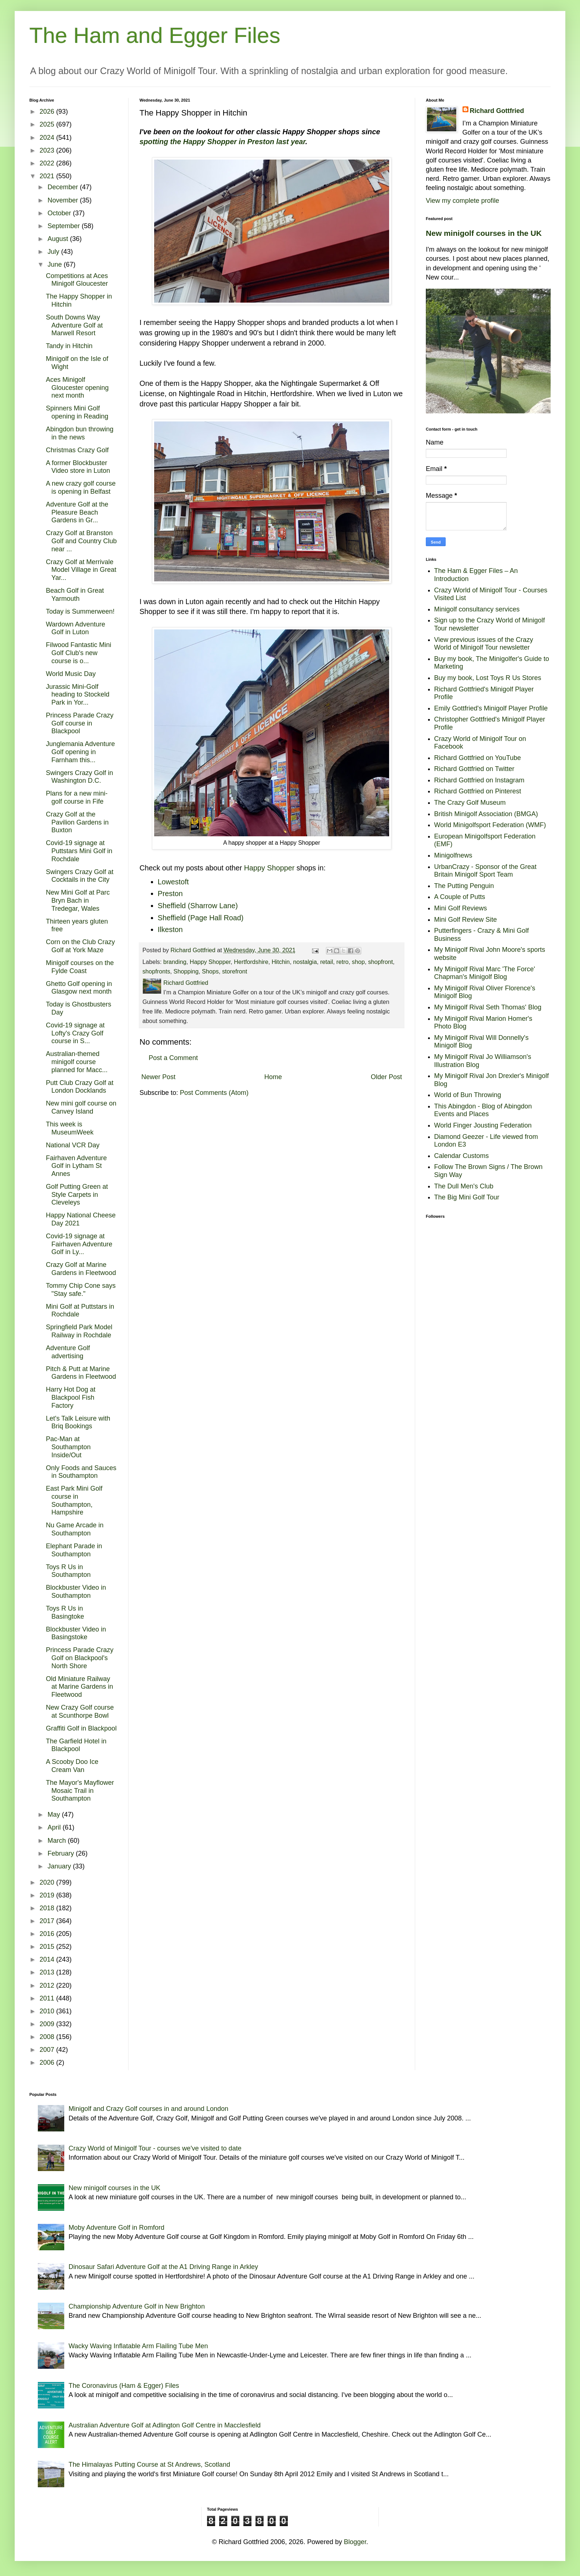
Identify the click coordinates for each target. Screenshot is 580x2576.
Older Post (386, 1077)
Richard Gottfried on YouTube (477, 757)
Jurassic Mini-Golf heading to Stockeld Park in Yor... (77, 694)
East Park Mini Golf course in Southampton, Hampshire (74, 1500)
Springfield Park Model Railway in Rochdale (79, 1331)
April (54, 1827)
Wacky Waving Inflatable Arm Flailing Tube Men (138, 2346)
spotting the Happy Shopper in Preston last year (222, 142)
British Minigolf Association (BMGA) (486, 814)
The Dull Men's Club (464, 1186)
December (63, 187)
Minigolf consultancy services (477, 609)
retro (342, 961)
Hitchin (281, 961)
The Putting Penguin (464, 885)
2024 (48, 137)
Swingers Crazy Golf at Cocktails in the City (79, 876)
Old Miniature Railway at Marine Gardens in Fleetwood (79, 1686)
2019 (48, 1895)
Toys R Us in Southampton (68, 1571)
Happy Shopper (269, 868)
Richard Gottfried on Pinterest (477, 791)
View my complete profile (462, 200)
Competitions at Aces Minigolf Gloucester (77, 280)
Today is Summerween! (80, 611)
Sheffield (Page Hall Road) (201, 918)
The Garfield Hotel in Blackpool (76, 1745)
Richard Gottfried (497, 110)
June (55, 264)
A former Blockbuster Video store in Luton (78, 467)
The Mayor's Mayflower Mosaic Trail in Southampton (80, 1790)
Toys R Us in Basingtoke (65, 1612)
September (64, 226)
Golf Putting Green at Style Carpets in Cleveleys (77, 1194)
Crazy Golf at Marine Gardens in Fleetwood (81, 1268)
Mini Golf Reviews (460, 908)
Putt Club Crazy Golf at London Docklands (79, 1087)
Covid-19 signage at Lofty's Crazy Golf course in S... (75, 1033)
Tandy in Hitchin (69, 346)
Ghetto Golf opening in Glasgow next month (79, 987)
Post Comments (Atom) (214, 1092)
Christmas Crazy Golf (77, 450)
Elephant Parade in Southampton (74, 1550)
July (54, 251)
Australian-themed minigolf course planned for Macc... (77, 1061)
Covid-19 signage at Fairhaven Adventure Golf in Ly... (79, 1244)
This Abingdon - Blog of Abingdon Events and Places (483, 1110)
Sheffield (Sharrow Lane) (198, 906)
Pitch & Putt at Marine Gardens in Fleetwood (81, 1373)
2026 (48, 111)
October (60, 213)
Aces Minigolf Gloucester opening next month (77, 387)
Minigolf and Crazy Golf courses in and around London (148, 2108)
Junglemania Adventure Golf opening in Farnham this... (80, 751)
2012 (48, 1985)
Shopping (186, 971)
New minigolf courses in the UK (484, 233)
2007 (48, 2049)
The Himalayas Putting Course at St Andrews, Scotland (149, 2464)
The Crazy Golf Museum (470, 802)
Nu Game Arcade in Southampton (75, 1529)
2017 (48, 1921)
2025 (48, 124)
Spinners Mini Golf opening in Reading (77, 412)
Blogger (355, 2542)
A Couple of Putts (459, 896)
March (57, 1840)
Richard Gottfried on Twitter (474, 768)
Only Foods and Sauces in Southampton (81, 1472)
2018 (48, 1908)
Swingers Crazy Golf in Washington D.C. (79, 777)
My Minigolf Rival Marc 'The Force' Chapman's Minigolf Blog (484, 973)
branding (174, 961)
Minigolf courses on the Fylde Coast (80, 967)
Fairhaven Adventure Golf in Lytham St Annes (76, 1165)
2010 (48, 2011)
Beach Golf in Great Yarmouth (75, 594)
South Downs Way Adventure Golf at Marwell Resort (74, 325)
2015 (48, 1946)
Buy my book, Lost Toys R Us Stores (487, 678)
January (60, 1866)
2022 (48, 163)
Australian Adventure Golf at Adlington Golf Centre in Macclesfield (165, 2425)
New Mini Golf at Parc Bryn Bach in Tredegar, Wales (78, 900)
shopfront (380, 961)
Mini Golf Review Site (465, 919)
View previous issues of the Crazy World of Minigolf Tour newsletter (483, 643)
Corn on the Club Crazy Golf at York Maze (80, 946)
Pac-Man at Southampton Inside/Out (68, 1446)
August (58, 238)
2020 (48, 1882)
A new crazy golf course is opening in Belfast (81, 487)
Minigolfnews (453, 855)
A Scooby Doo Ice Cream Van (72, 1765)
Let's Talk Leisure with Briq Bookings (78, 1422)
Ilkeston (170, 929)
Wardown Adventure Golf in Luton (75, 628)
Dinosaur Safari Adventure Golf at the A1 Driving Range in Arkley (163, 2266)
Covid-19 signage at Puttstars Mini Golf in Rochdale (79, 850)
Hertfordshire (251, 961)
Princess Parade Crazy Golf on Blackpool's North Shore (79, 1657)
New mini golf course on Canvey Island (81, 1107)
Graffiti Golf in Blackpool (81, 1728)
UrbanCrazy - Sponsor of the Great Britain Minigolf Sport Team (485, 870)
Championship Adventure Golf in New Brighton (137, 2306)
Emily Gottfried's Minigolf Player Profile (491, 708)
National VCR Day (72, 1145)
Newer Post (158, 1077)
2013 (48, 1972)
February (61, 1853)
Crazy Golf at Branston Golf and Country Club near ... (81, 540)
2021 (48, 176)
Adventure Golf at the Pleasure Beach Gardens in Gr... (77, 512)
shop (358, 961)
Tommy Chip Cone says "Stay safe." (81, 1289)
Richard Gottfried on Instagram (479, 780)
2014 (48, 1959)
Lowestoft (173, 882)
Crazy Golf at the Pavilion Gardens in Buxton (77, 822)
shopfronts (156, 971)
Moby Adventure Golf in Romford (116, 2227)
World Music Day (71, 673)
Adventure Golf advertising (68, 1352)
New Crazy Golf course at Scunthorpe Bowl (80, 1711)
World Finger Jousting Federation (483, 1125)
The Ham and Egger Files (154, 35)
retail (326, 961)
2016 (48, 1933)
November (63, 200)
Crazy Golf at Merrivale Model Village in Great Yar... (81, 569)
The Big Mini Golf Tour (467, 1197)
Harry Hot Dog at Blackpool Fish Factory (70, 1397)
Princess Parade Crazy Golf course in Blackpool (79, 723)
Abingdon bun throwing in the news (79, 433)
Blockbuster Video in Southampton (76, 1591)
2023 (48, 150)
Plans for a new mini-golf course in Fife (77, 797)
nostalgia (305, 961)
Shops (210, 971)
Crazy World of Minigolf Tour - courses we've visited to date (155, 2148)
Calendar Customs (461, 1155)
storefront (234, 971)
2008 (48, 2036)
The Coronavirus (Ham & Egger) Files (124, 2385)
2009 (48, 2024)
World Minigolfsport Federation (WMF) (490, 825)
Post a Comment (173, 1058)
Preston (170, 893)
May (54, 1814)
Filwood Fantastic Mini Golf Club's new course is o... (78, 652)
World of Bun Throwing (467, 1095)
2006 (48, 2062)
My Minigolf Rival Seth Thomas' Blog (487, 1007)
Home (273, 1077)
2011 (48, 1998)
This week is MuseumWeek (70, 1128)
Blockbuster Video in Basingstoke (76, 1633)
